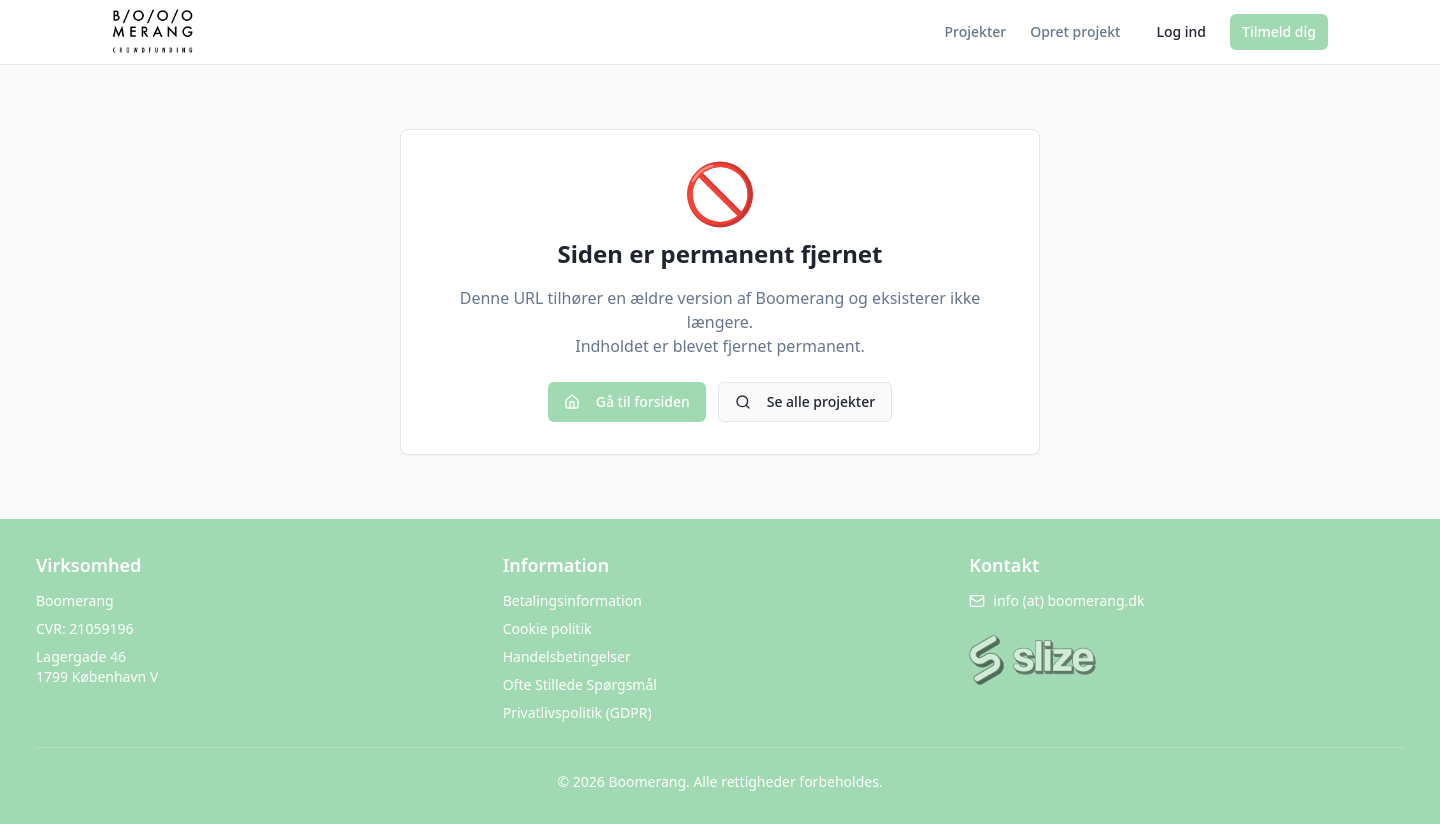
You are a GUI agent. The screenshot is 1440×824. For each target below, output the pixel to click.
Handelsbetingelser (567, 656)
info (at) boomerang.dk (1056, 600)
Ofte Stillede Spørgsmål (580, 684)
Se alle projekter (805, 401)
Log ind (1181, 31)
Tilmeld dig (1279, 31)
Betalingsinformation (572, 600)
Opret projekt (1075, 31)
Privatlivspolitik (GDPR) (577, 712)
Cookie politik (547, 628)
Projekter (976, 31)
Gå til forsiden (627, 401)
